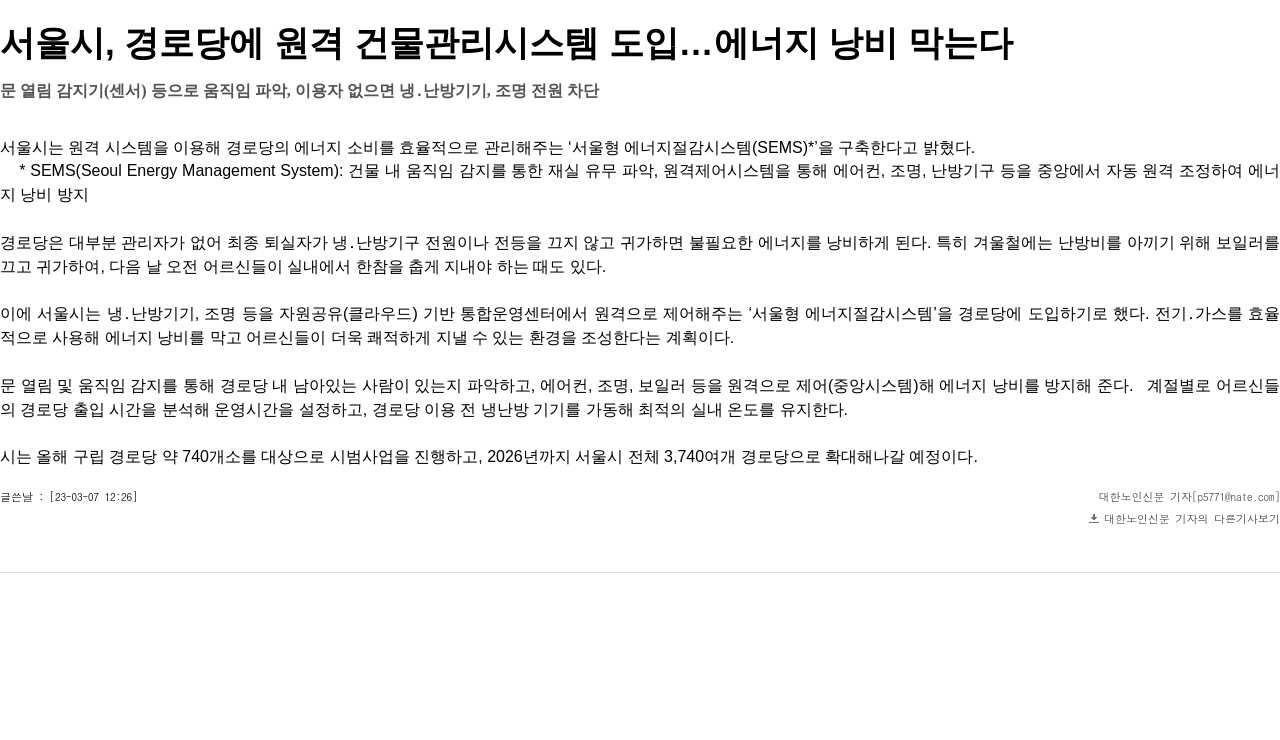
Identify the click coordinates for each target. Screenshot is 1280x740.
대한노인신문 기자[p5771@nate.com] (1190, 496)
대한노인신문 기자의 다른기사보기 (1192, 518)
